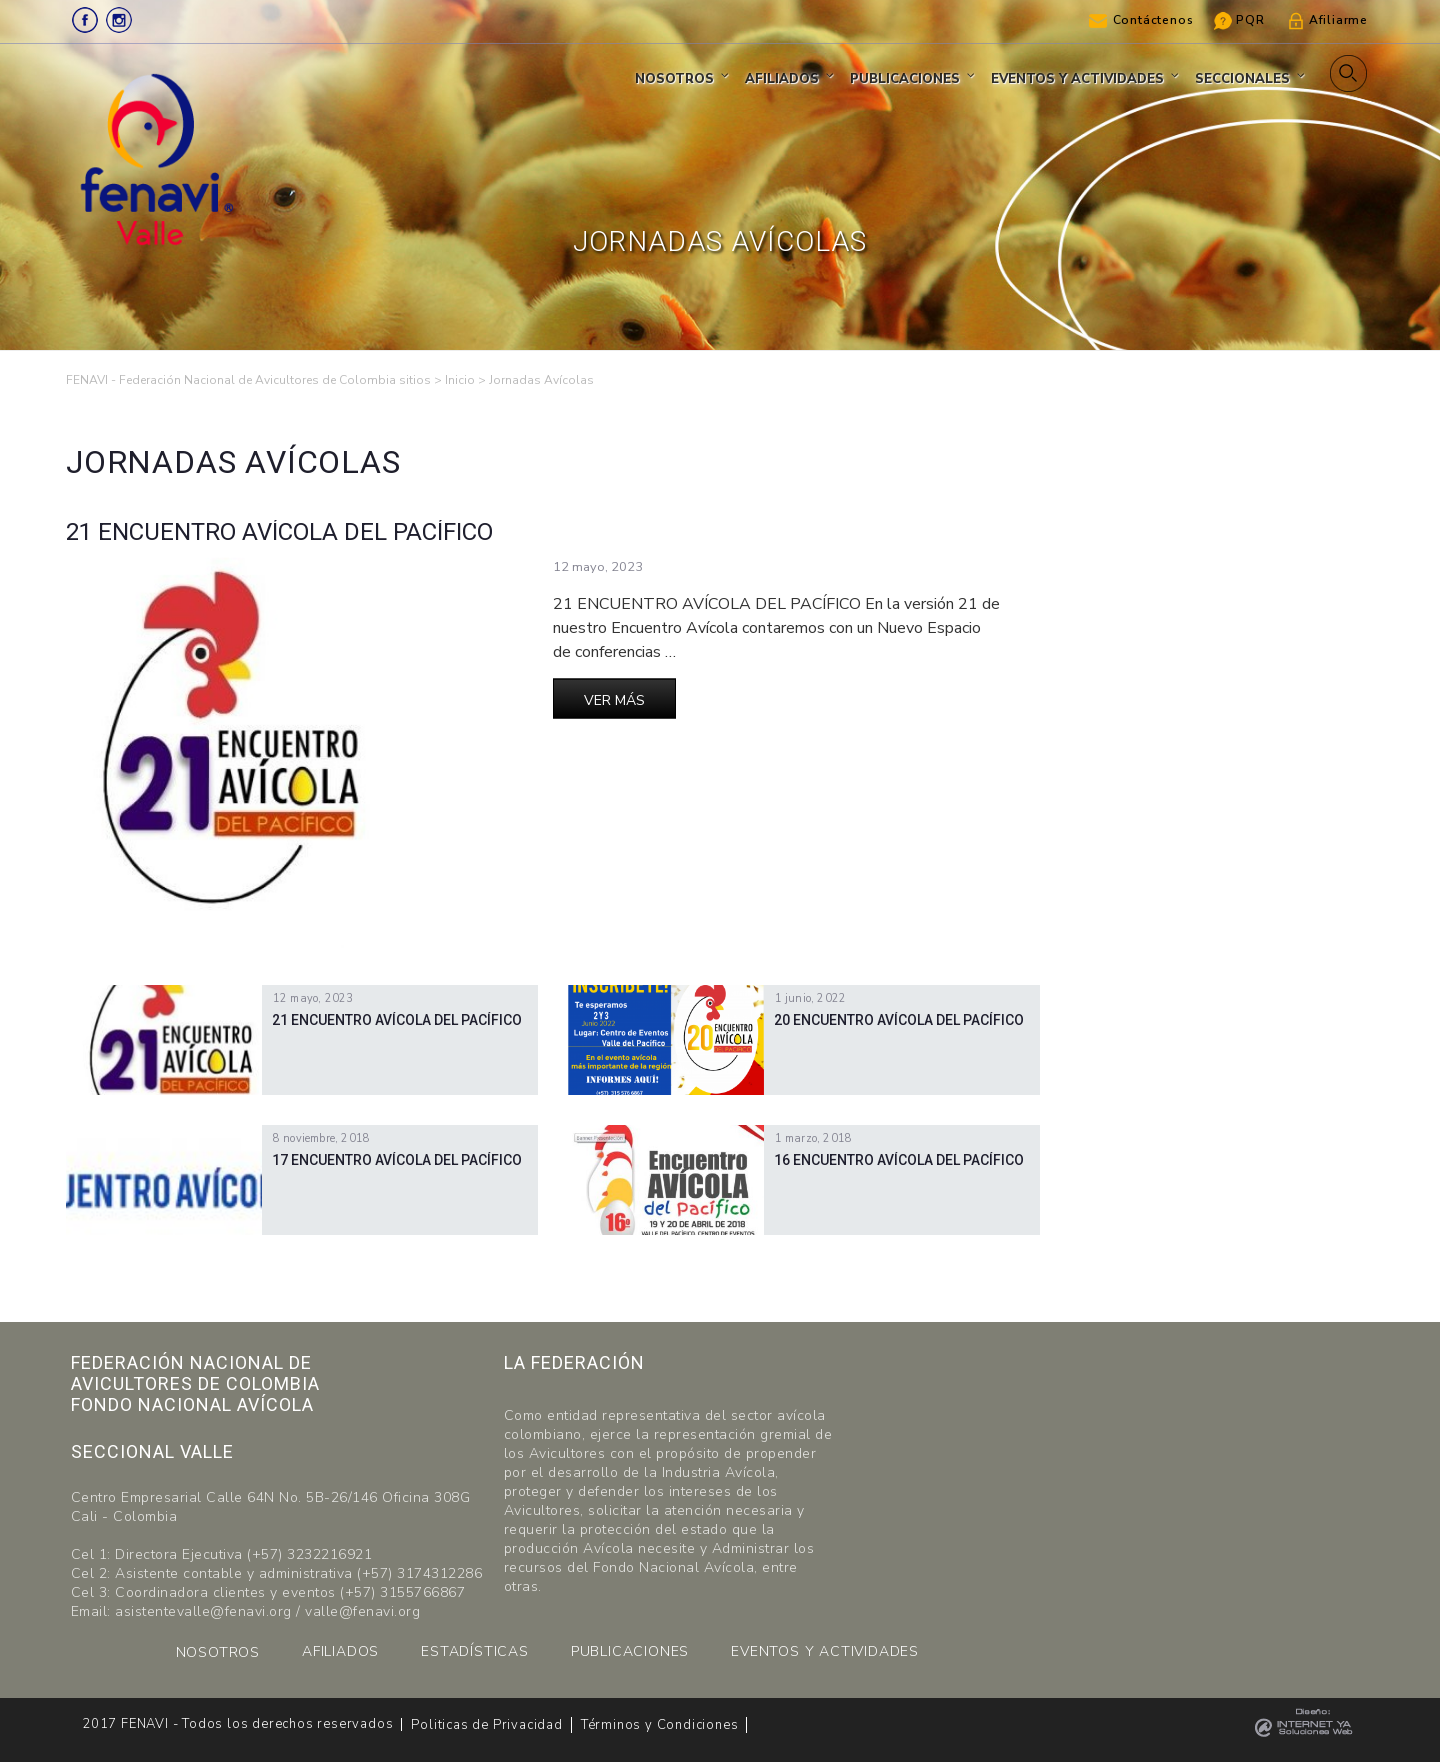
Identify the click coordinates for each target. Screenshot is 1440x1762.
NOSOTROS (218, 1652)
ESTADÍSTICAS (475, 1651)
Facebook (85, 20)
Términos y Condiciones (660, 1725)
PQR (1250, 20)
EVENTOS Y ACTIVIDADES (825, 1651)
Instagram (119, 20)
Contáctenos (1153, 20)
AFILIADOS (340, 1651)
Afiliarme (1338, 20)
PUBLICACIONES (630, 1651)
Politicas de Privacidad (486, 1725)
